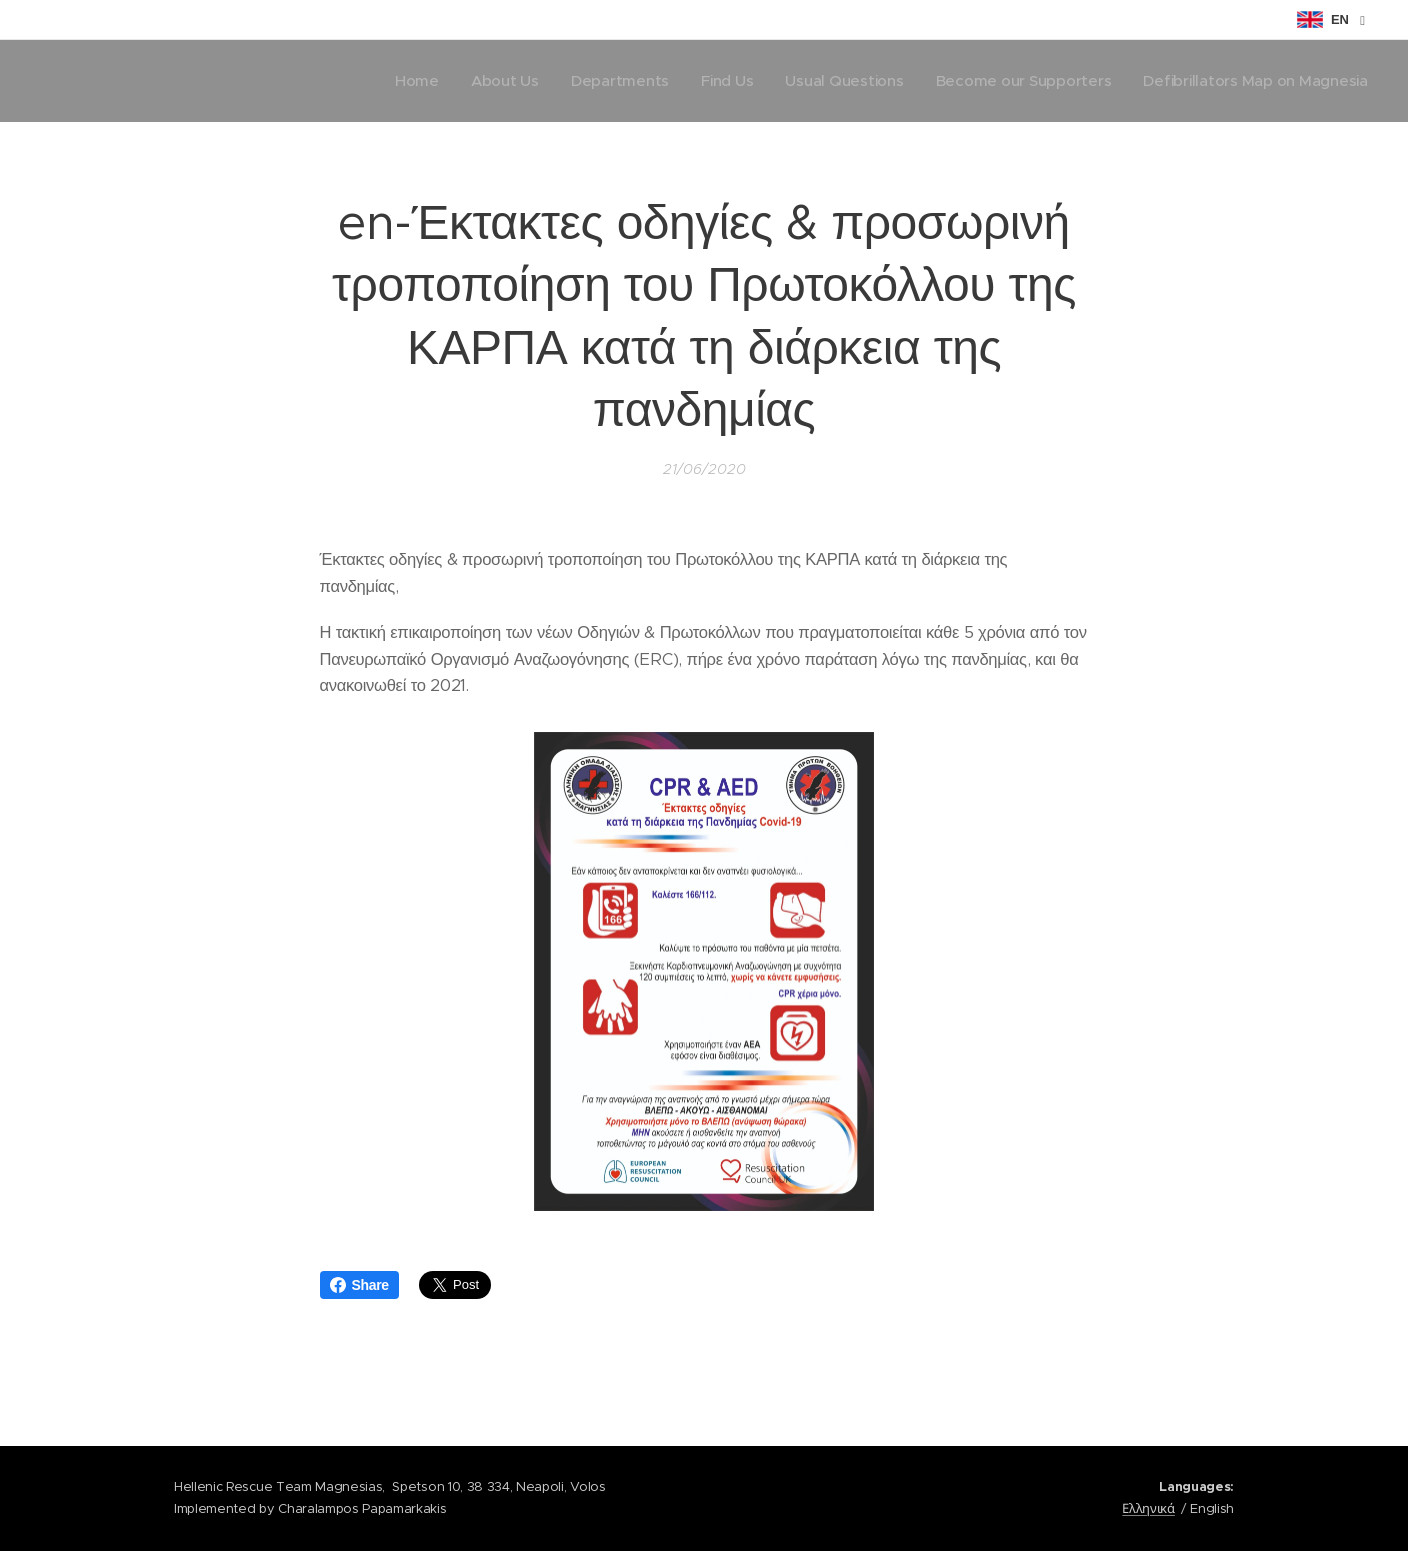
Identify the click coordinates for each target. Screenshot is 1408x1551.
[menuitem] (399, 81)
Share (359, 1285)
